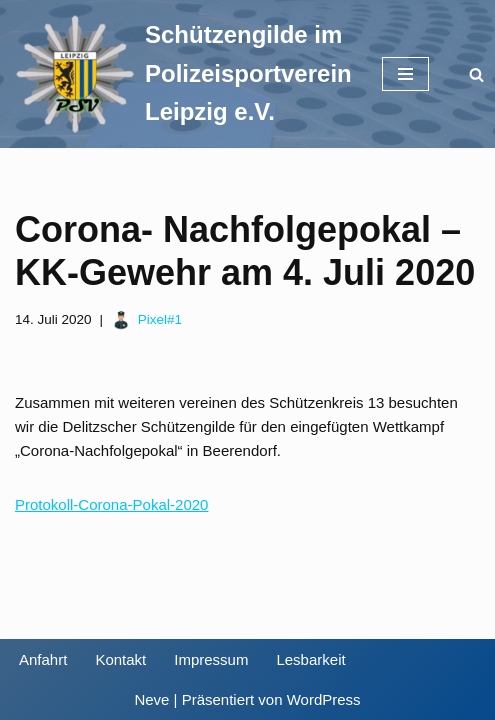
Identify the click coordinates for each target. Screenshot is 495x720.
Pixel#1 (160, 319)
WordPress (324, 699)
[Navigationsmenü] (405, 74)
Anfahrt (43, 659)
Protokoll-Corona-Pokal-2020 (111, 504)
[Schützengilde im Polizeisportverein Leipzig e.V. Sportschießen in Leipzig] (183, 74)
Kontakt (120, 659)
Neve (151, 699)
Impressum (211, 659)
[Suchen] (476, 74)
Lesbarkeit (310, 659)
